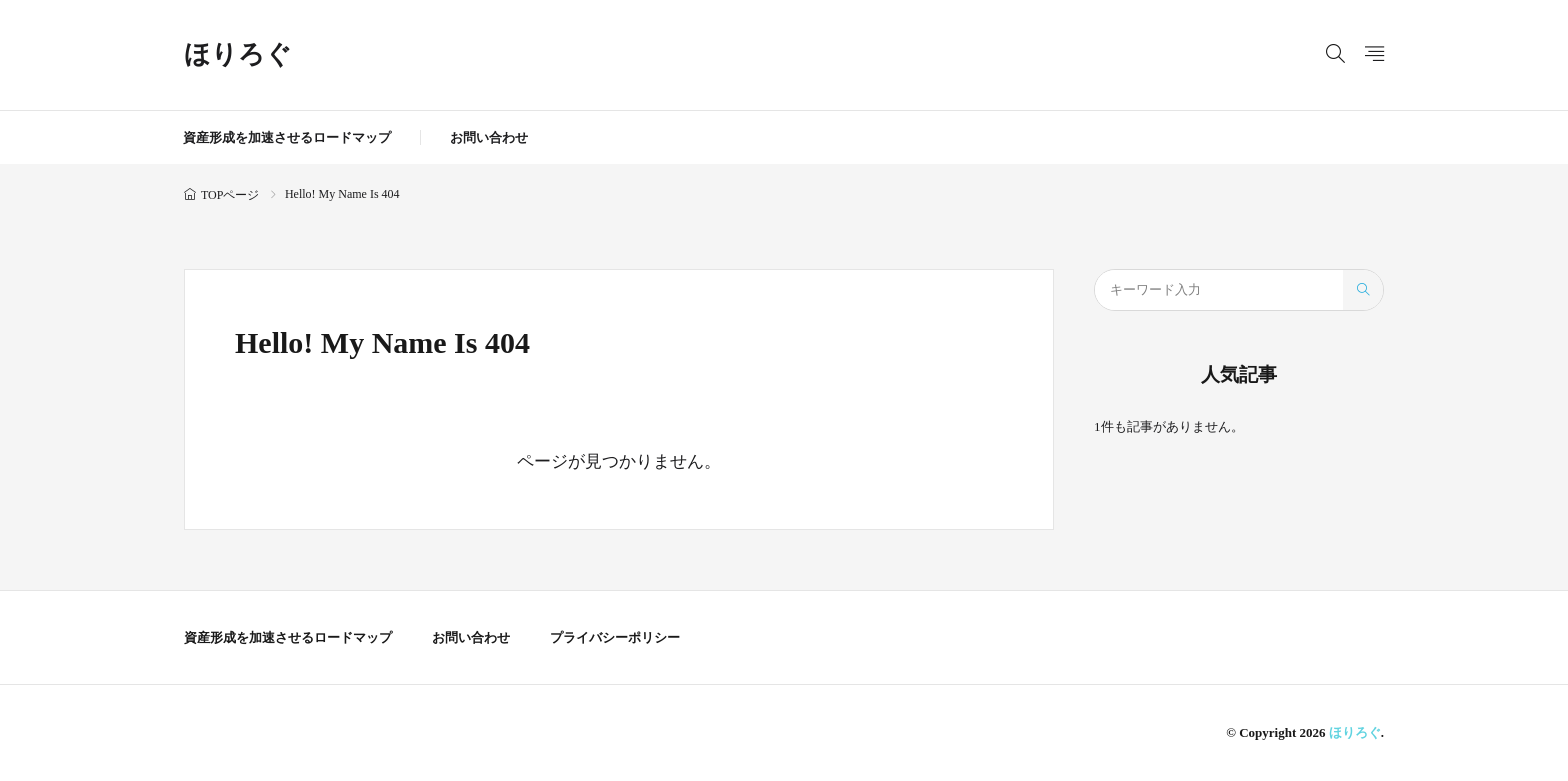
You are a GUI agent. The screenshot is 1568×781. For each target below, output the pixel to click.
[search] (1363, 290)
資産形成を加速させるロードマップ (287, 137)
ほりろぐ (238, 55)
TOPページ (230, 195)
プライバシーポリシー (615, 637)
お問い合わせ (489, 137)
